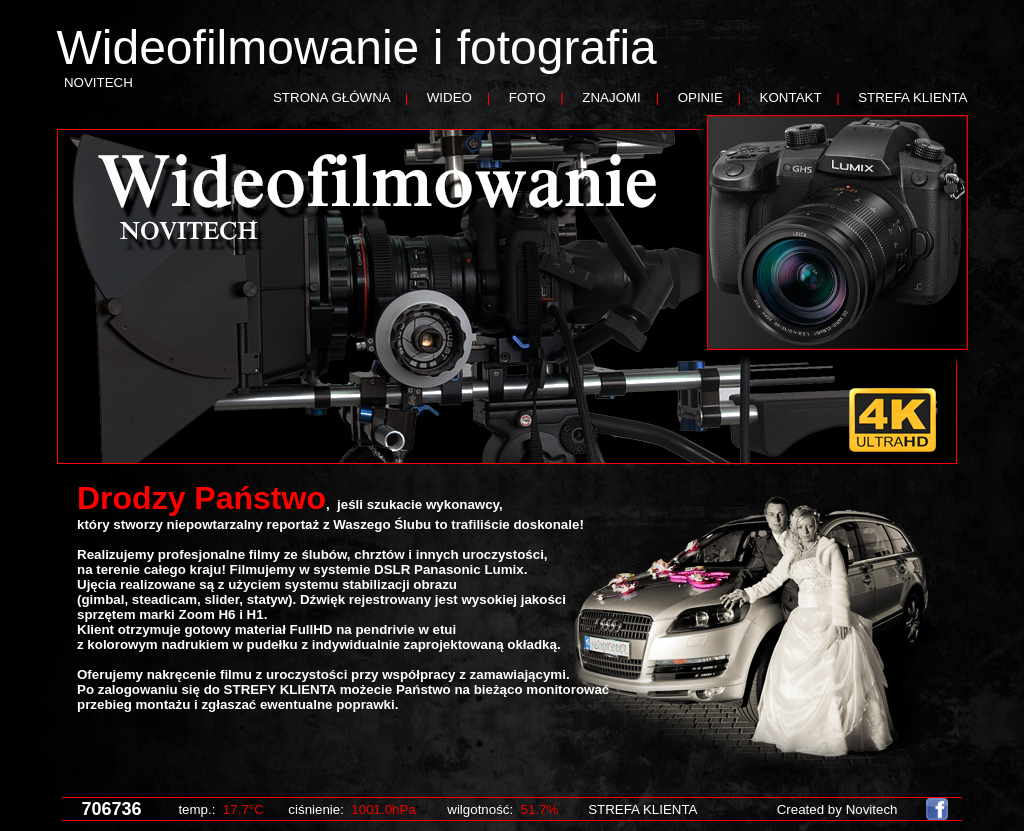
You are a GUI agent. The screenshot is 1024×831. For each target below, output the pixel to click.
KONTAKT (791, 97)
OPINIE (700, 97)
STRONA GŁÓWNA (331, 97)
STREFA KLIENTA (912, 97)
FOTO (527, 97)
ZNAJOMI (611, 97)
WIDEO (449, 97)
